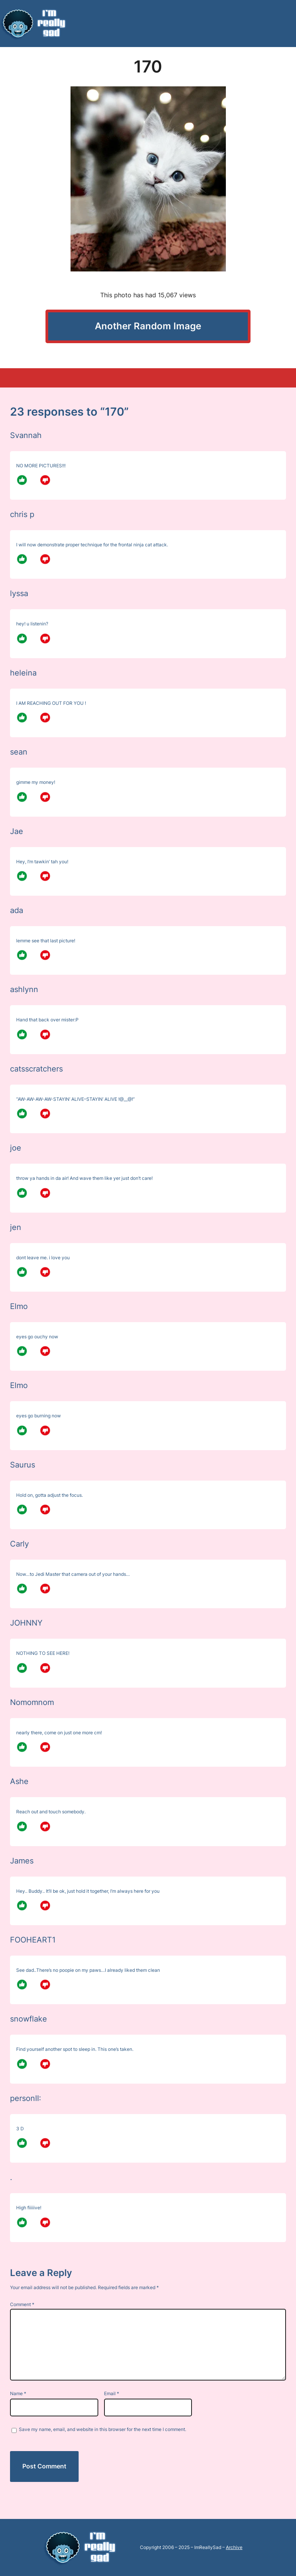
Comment (22, 2304)
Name (18, 2393)
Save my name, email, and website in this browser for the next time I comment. (102, 2429)
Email (111, 2393)
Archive (234, 2547)
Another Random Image (148, 326)
